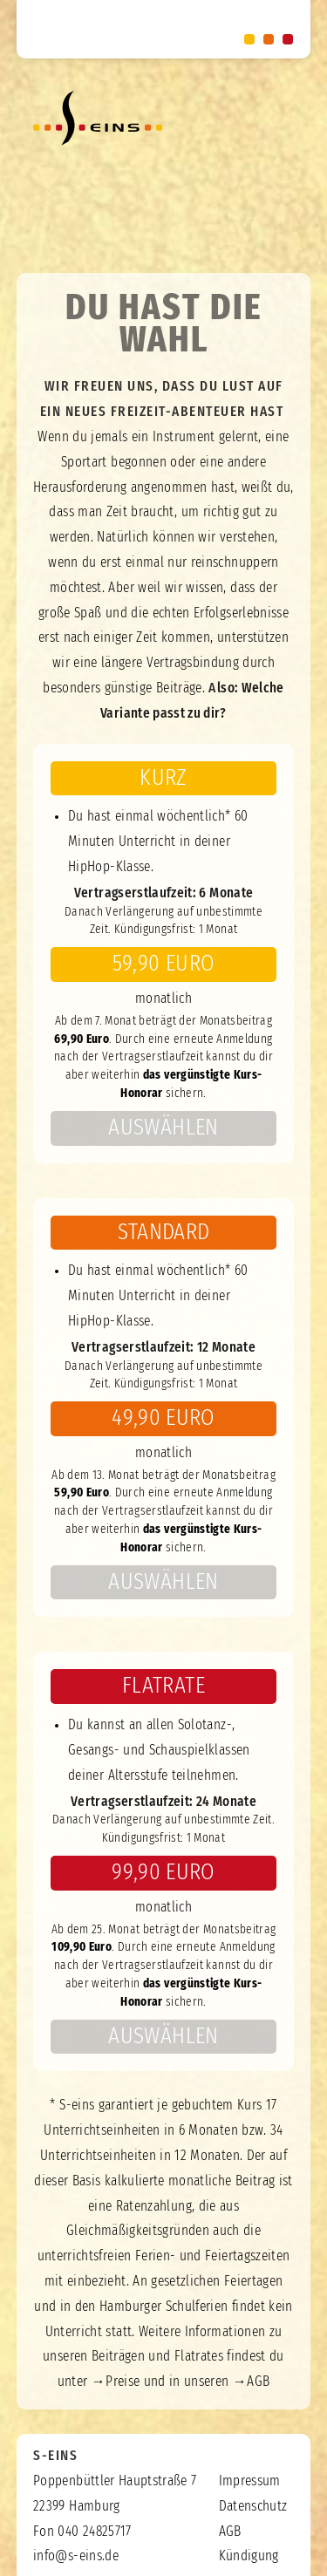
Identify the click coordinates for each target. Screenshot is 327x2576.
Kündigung (249, 2556)
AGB (258, 2382)
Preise (123, 2382)
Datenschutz (253, 2506)
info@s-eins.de (76, 2556)
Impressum (250, 2481)
